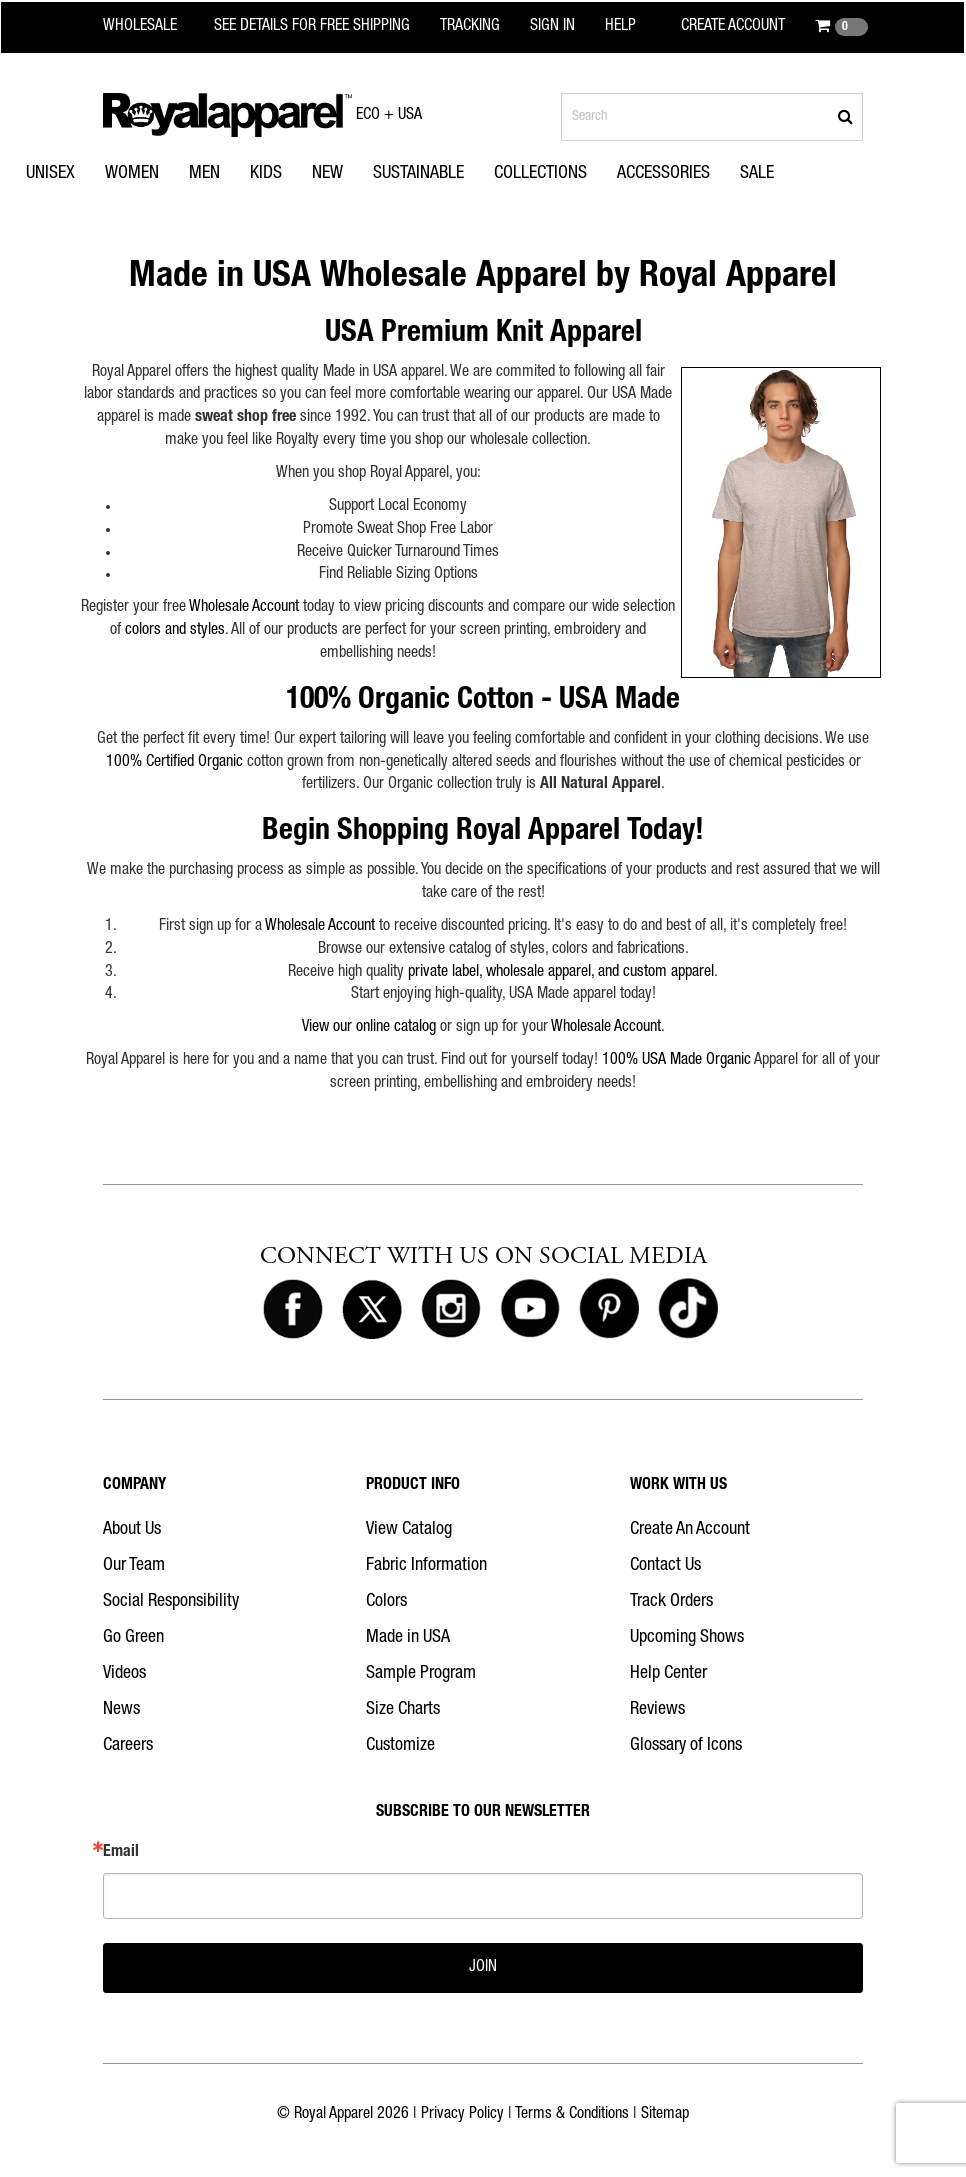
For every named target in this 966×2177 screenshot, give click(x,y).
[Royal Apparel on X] (372, 1310)
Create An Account (690, 1530)
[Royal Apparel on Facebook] (293, 1310)
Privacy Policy (462, 2115)
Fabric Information (426, 1566)
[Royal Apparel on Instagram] (451, 1310)
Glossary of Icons (686, 1746)
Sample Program (421, 1674)
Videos (124, 1674)
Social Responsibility (171, 1602)
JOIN (483, 1968)
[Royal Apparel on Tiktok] (688, 1310)
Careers (128, 1746)
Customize (400, 1746)
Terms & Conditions (572, 2115)
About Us (132, 1530)
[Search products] (712, 117)
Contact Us (665, 1566)
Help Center (668, 1674)
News (121, 1710)
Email (121, 1853)
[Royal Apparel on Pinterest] (609, 1310)
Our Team (134, 1566)
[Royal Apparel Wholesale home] (152, 27)
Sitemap (665, 2115)
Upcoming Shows (687, 1638)
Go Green (133, 1638)
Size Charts (403, 1710)
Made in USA (408, 1638)
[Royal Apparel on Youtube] (530, 1310)
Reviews (657, 1710)
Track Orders (671, 1602)
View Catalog (409, 1530)
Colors (386, 1602)
